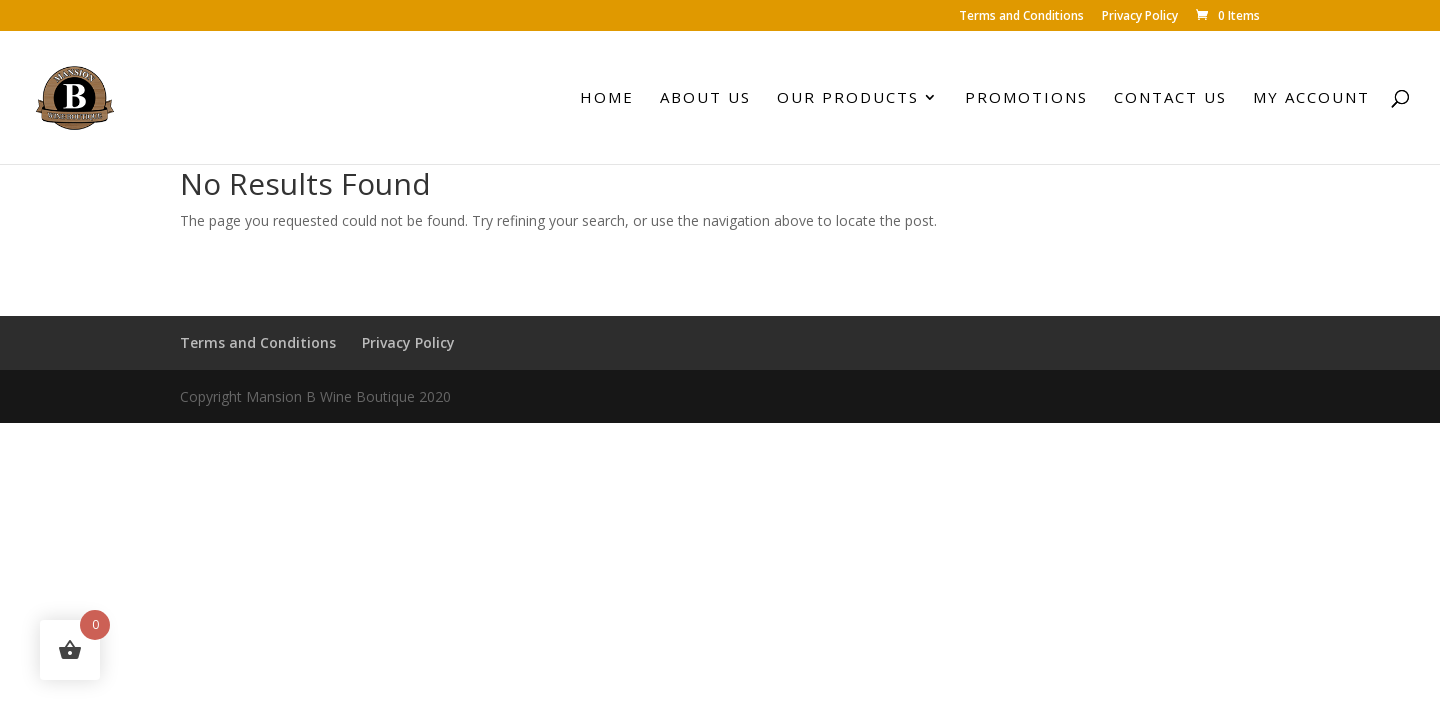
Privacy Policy (1140, 17)
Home (607, 98)
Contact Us (1170, 98)
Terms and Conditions (1021, 17)
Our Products (848, 98)
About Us (705, 98)
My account (1311, 98)
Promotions (1026, 98)
